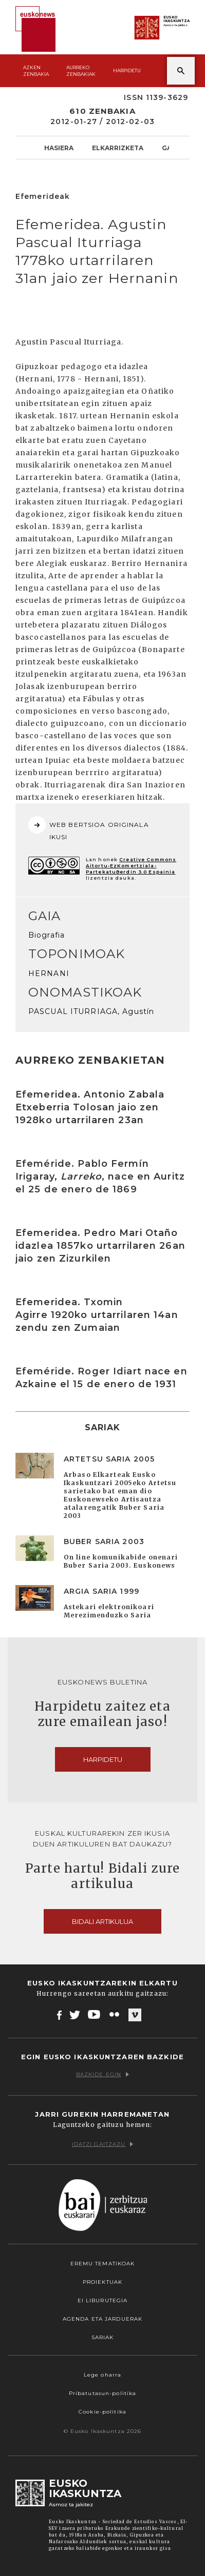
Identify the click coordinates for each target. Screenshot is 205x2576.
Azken (36, 71)
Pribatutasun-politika (103, 2393)
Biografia (46, 935)
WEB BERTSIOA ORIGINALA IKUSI (88, 828)
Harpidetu (127, 70)
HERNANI (48, 973)
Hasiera (58, 147)
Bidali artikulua (102, 1921)
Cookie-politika (102, 2411)
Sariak (102, 2337)
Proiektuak (102, 2282)
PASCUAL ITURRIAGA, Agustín (91, 1011)
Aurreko (81, 71)
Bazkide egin (102, 2074)
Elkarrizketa (117, 147)
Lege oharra (102, 2374)
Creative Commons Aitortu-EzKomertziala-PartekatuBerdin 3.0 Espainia (131, 866)
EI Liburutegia (103, 2300)
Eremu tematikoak (102, 2263)
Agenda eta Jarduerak (102, 2319)
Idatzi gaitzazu (103, 2144)
